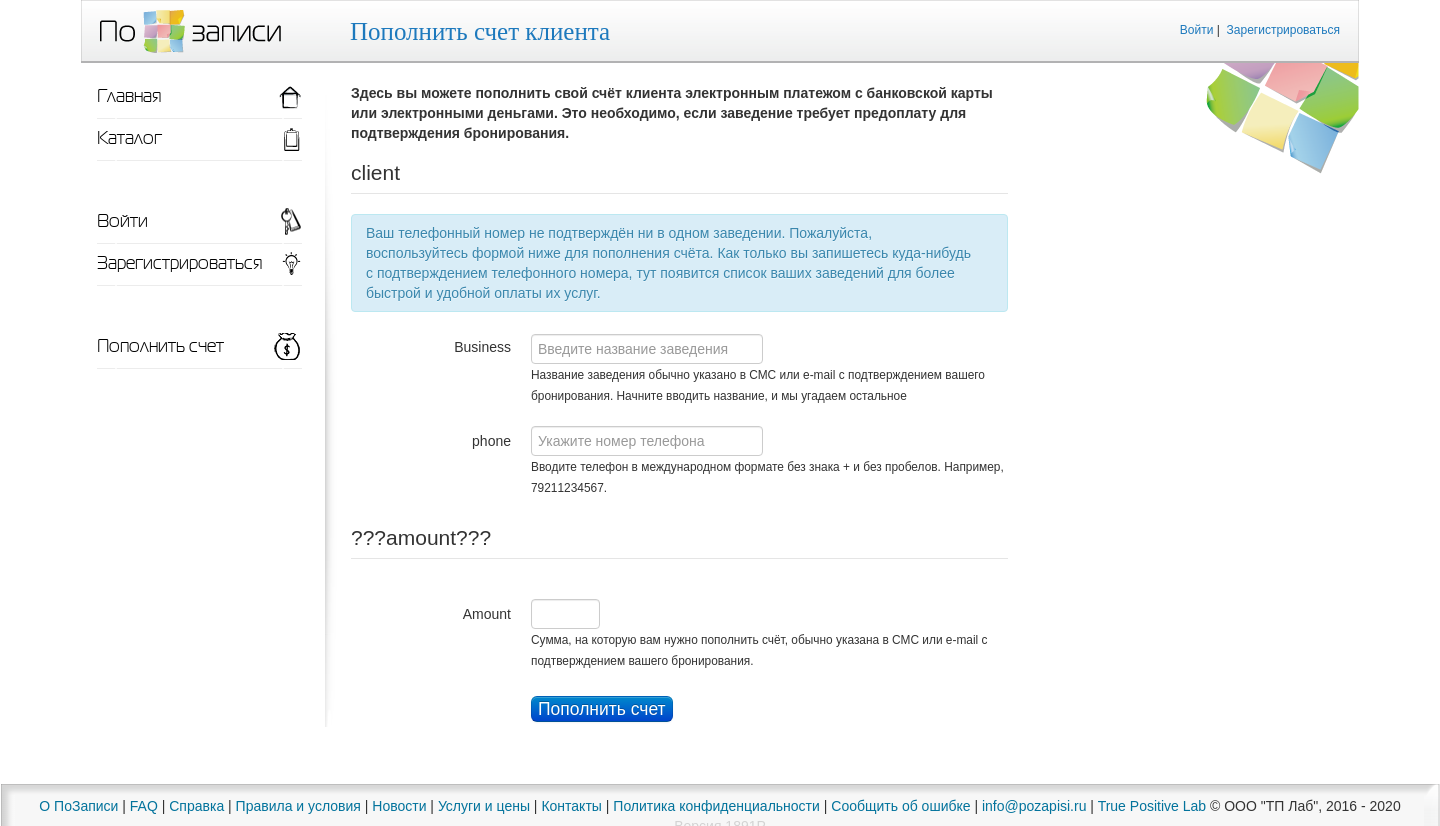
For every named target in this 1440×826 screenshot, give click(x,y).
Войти (1197, 30)
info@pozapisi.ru (1034, 806)
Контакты (571, 806)
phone (491, 441)
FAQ (144, 806)
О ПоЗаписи (78, 806)
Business (482, 347)
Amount (487, 614)
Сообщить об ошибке (900, 806)
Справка (196, 806)
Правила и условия (298, 806)
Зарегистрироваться (1283, 30)
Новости (399, 806)
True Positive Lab (1152, 806)
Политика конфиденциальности (716, 806)
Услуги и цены (484, 806)
